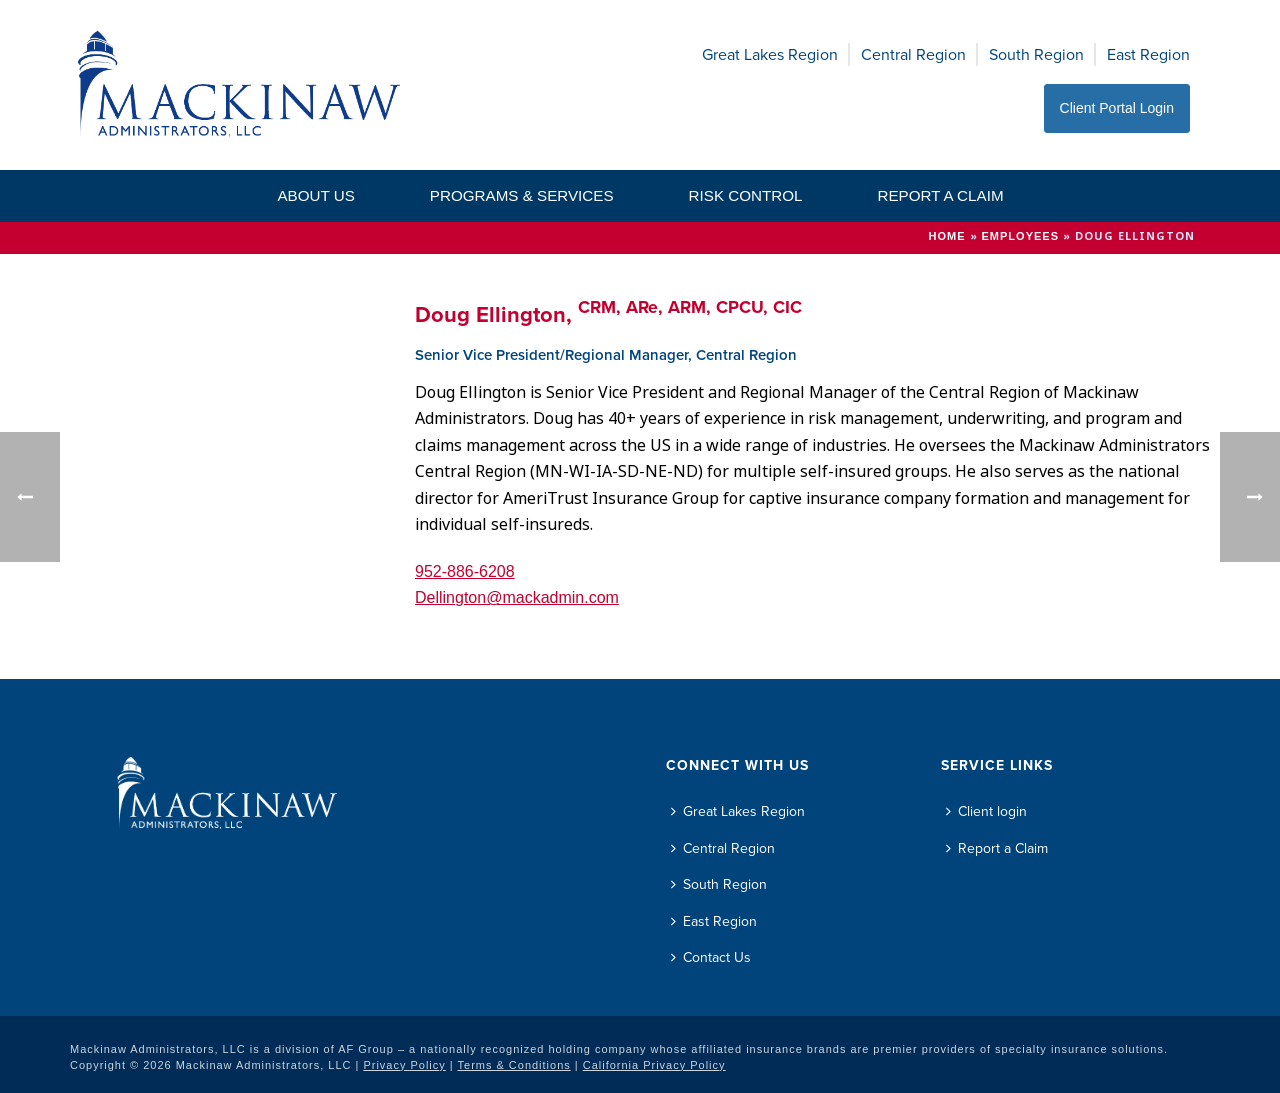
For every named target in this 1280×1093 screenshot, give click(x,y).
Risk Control (746, 195)
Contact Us (711, 957)
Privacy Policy (404, 1065)
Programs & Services (522, 195)
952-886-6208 (465, 571)
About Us (315, 195)
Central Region (913, 54)
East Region (1148, 54)
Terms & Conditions (514, 1065)
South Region (1036, 54)
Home (947, 236)
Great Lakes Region (770, 54)
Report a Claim (940, 195)
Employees (1020, 236)
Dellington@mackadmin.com (517, 597)
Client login (986, 811)
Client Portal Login (1117, 108)
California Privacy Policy (654, 1065)
